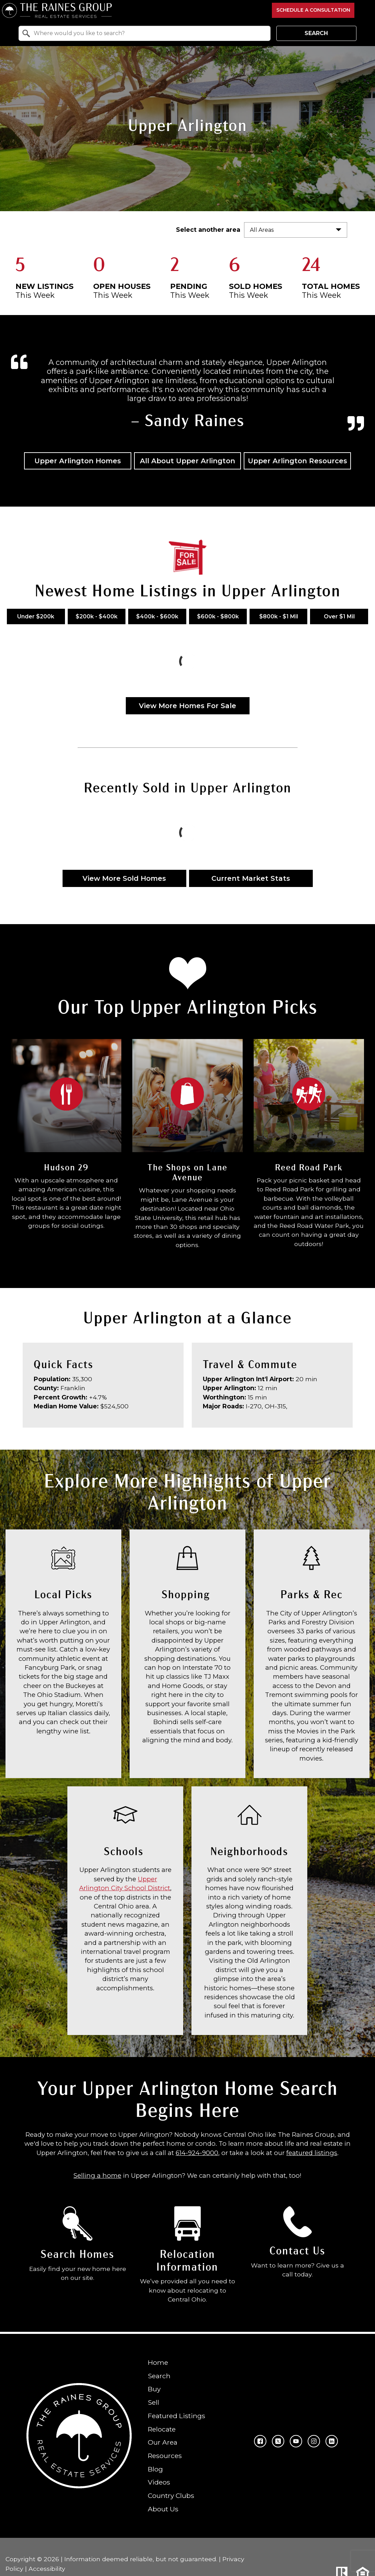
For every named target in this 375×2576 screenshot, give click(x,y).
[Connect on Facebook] (260, 2441)
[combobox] (144, 33)
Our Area (162, 2442)
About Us (163, 2508)
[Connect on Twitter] (278, 2441)
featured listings (311, 2153)
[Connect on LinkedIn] (332, 2441)
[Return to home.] (135, 10)
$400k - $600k (157, 616)
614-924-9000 (197, 2153)
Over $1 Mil (339, 616)
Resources (165, 2455)
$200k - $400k (97, 616)
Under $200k (35, 616)
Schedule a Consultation (313, 10)
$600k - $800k (218, 616)
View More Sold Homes (124, 878)
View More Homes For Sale (187, 706)
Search (316, 33)
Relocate (162, 2429)
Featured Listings (176, 2415)
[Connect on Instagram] (314, 2441)
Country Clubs (171, 2495)
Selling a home (97, 2175)
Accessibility (47, 2568)
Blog (155, 2469)
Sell (153, 2402)
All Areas (262, 230)
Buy (154, 2389)
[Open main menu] (364, 10)
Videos (159, 2482)
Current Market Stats (250, 878)
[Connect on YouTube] (296, 2441)
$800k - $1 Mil (278, 616)
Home (158, 2362)
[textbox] (148, 33)
